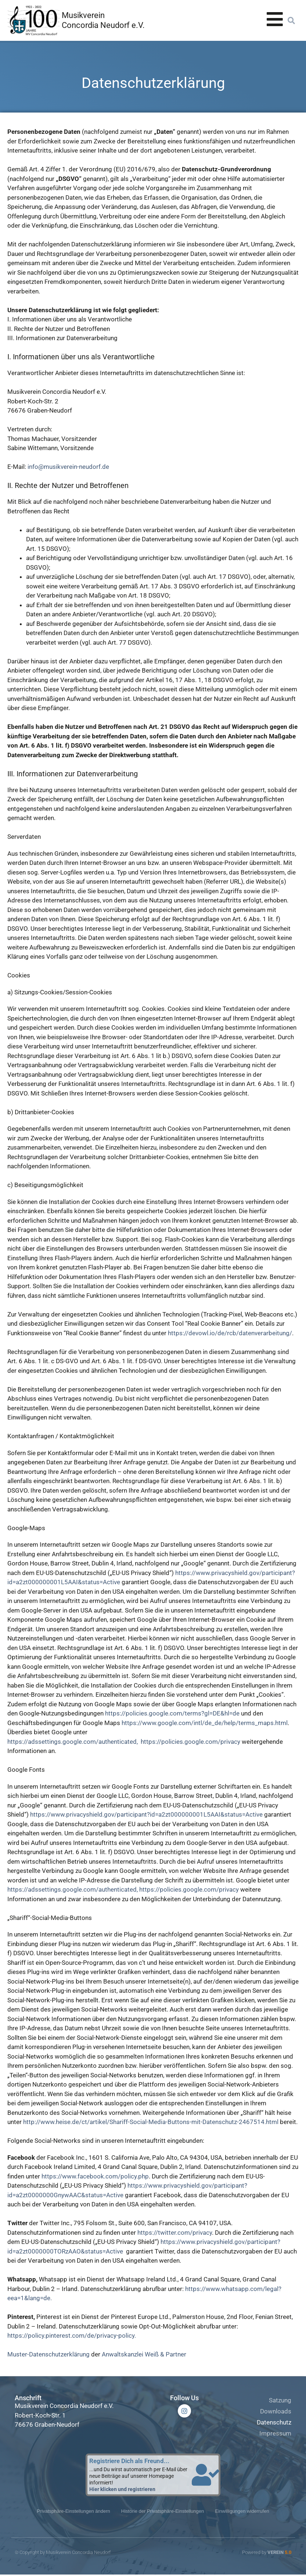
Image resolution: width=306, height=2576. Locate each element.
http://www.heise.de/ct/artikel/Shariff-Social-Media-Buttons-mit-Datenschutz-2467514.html (151, 2122)
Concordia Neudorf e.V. (103, 25)
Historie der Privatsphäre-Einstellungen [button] (162, 2512)
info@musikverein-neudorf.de (68, 466)
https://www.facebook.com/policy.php (95, 2176)
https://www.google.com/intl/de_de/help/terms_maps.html (205, 1723)
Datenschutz (274, 2422)
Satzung (280, 2400)
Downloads (275, 2411)
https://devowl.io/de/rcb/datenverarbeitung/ (230, 1333)
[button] (291, 20)
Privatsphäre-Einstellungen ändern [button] (73, 2512)
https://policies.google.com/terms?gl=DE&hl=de (172, 1713)
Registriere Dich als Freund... (129, 2461)
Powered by (266, 2554)
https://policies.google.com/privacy (191, 1741)
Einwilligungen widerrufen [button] (242, 2512)
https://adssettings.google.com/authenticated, (73, 1741)
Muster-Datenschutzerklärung (48, 2354)
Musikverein (83, 15)
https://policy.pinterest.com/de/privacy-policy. (71, 2335)
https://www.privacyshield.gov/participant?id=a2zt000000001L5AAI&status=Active (147, 1814)
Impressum (275, 2433)
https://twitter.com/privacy (174, 2232)
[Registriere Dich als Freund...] (206, 2475)
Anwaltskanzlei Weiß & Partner (144, 2354)
